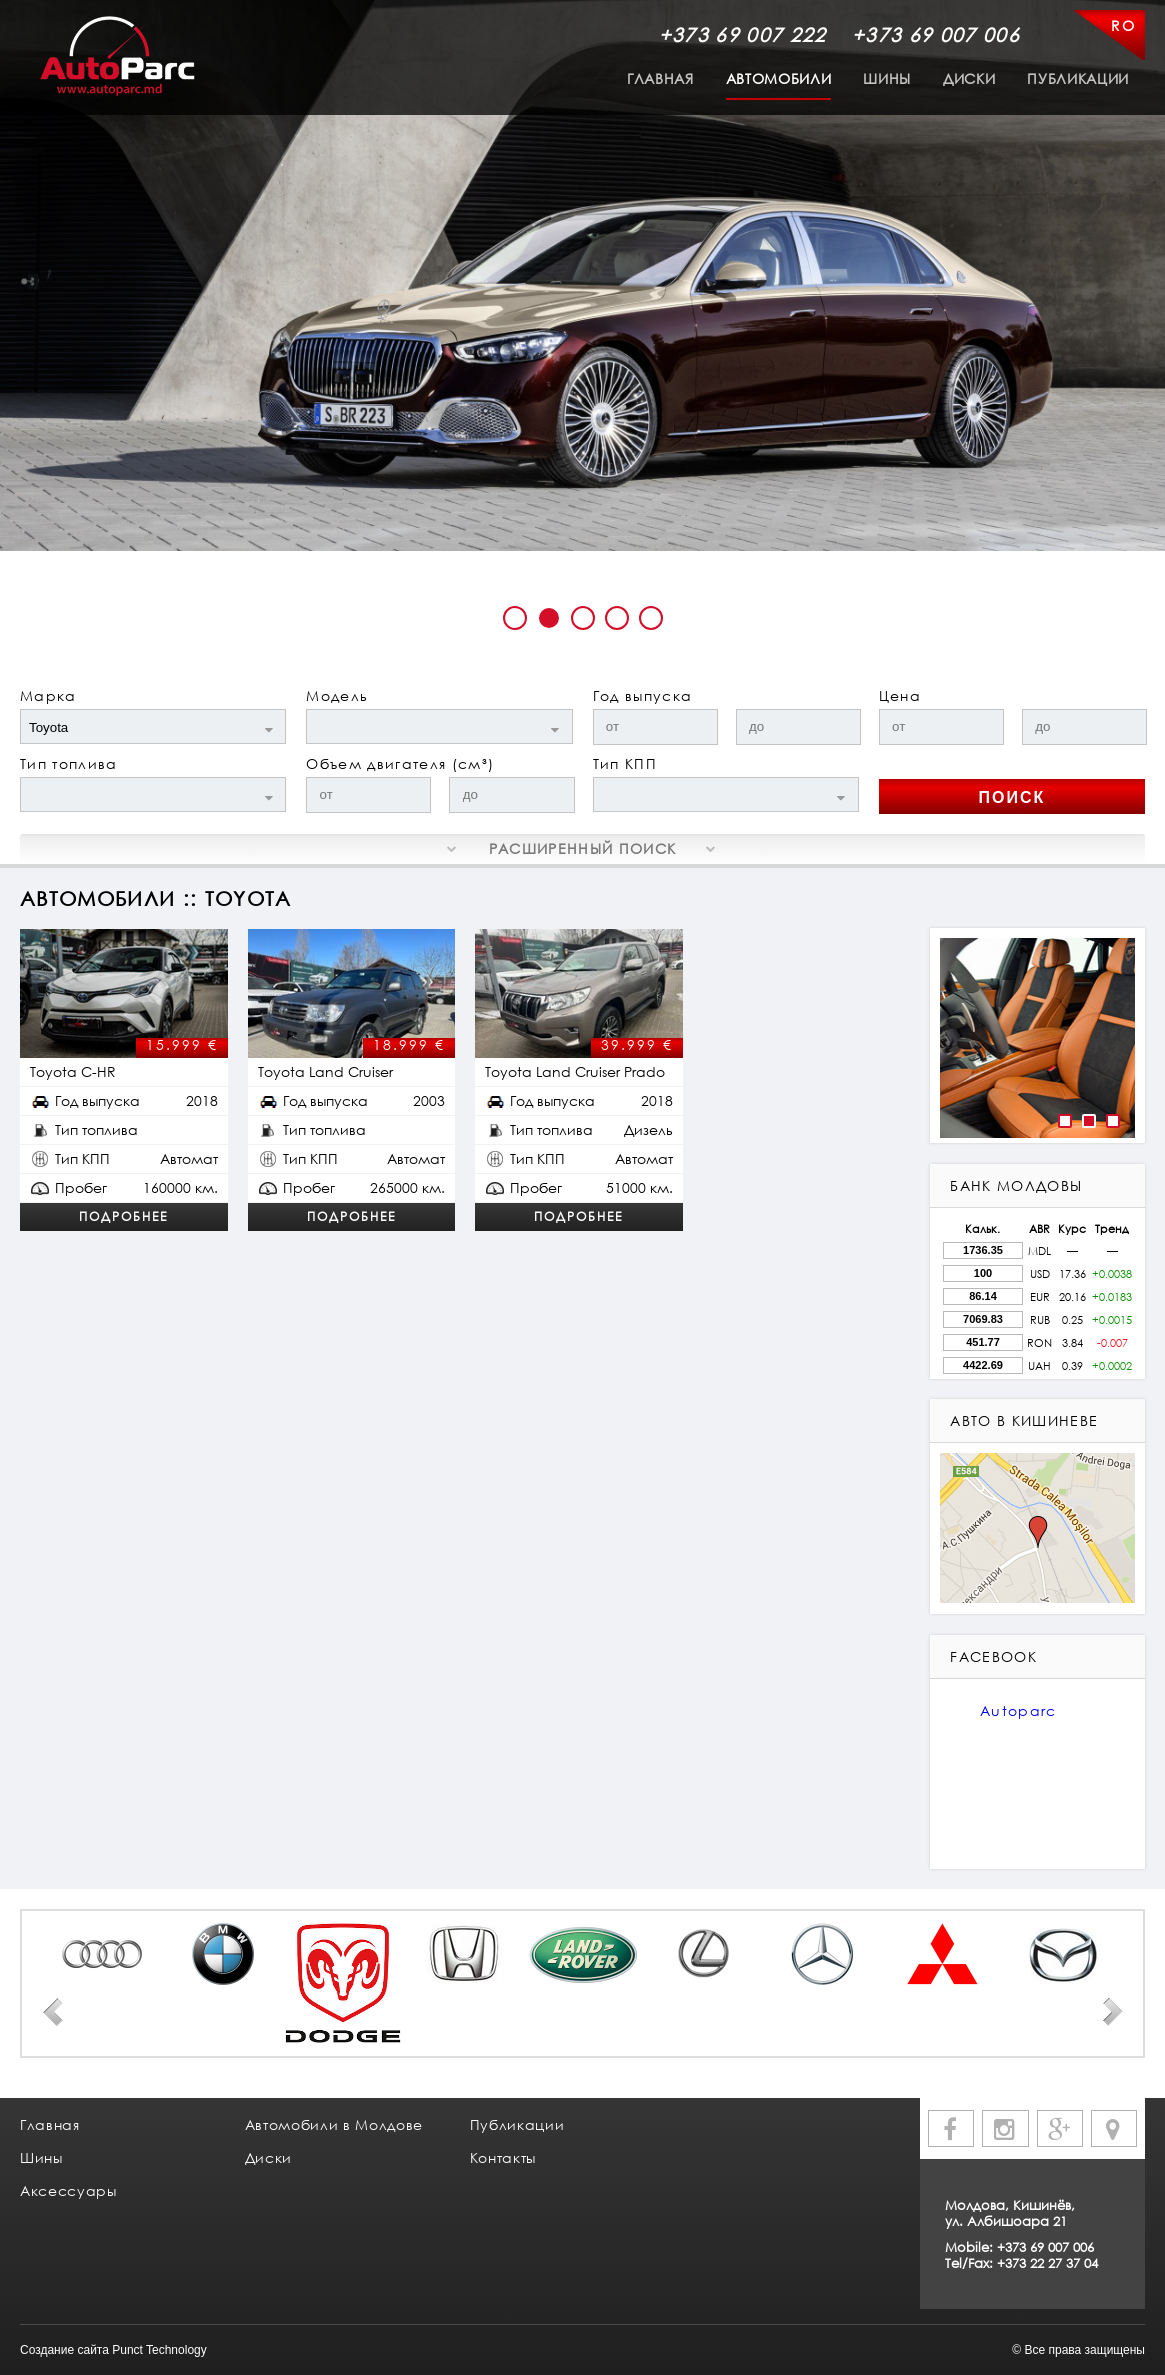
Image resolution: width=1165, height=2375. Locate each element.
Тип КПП (625, 763)
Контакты (503, 2157)
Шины (887, 78)
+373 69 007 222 (743, 34)
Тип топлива (69, 763)
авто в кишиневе (1024, 1420)
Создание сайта (64, 2350)
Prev (53, 2012)
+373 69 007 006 (936, 34)
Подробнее (123, 1216)
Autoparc (1018, 1710)
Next (1113, 2012)
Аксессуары (68, 2190)
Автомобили (779, 78)
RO (1123, 25)
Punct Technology (159, 2350)
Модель (337, 695)
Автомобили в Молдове (334, 2124)
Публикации (1078, 78)
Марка (48, 695)
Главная (660, 78)
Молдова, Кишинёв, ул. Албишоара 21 (1010, 2213)
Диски (969, 78)
